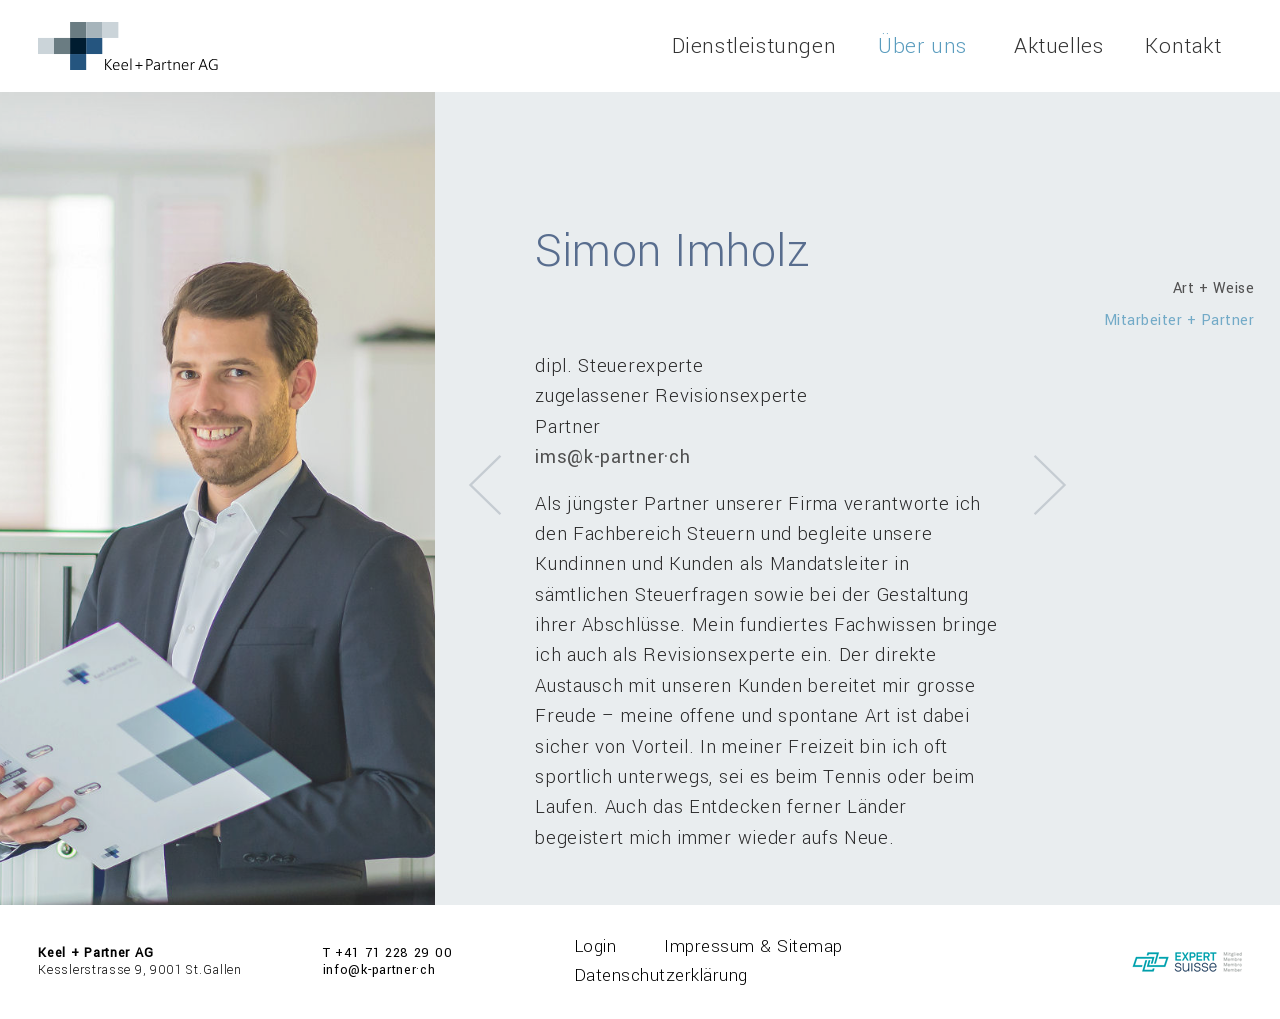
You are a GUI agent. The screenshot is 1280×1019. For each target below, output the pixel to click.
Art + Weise (1214, 288)
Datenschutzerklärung (661, 975)
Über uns (922, 46)
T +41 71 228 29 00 (388, 953)
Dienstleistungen (754, 46)
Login (595, 946)
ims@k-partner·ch (612, 457)
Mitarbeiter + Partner (1179, 320)
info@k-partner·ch (379, 970)
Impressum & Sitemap (753, 946)
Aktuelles (1058, 46)
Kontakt (1183, 46)
